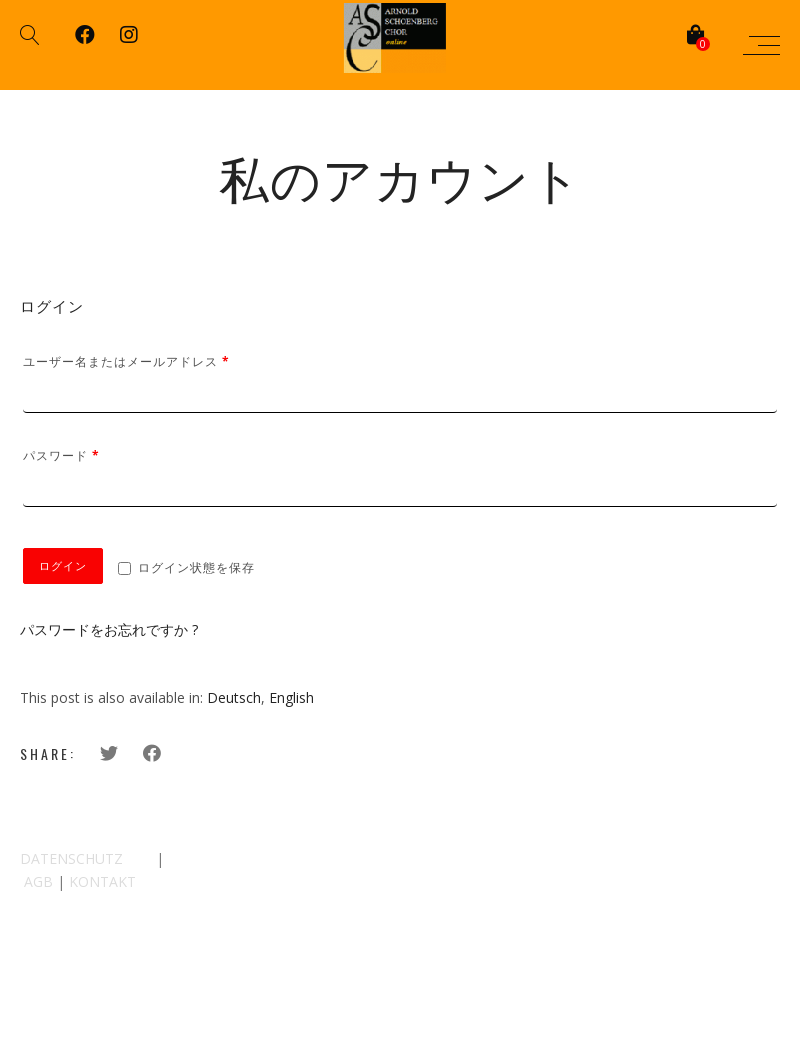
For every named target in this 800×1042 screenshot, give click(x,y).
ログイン (63, 566)
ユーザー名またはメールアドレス (126, 361)
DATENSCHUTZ (71, 858)
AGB (38, 881)
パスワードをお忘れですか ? (109, 629)
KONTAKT (102, 881)
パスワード (61, 455)
